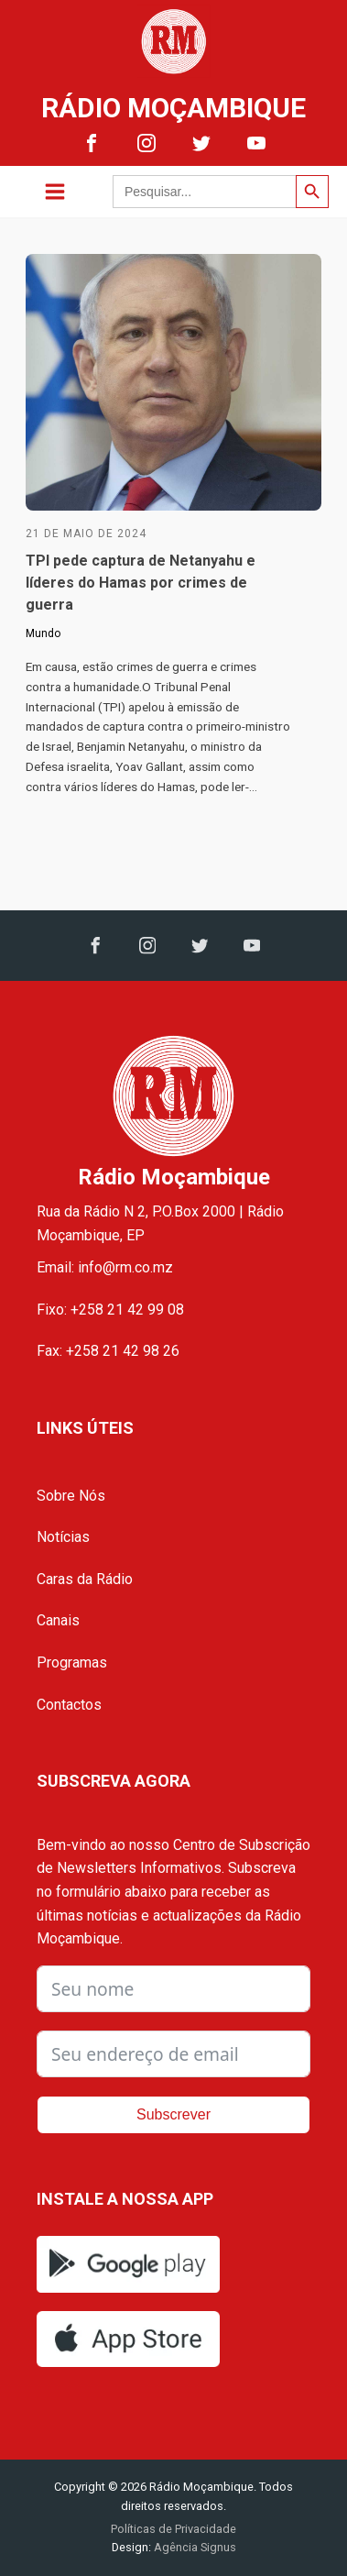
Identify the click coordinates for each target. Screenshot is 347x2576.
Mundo (43, 633)
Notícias (63, 1537)
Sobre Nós (71, 1495)
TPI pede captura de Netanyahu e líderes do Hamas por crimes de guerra (140, 582)
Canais (58, 1620)
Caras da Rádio (85, 1579)
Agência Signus (193, 2547)
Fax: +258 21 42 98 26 (108, 1351)
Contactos (69, 1704)
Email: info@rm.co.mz (105, 1267)
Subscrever (173, 2114)
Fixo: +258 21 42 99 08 (110, 1309)
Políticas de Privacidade (173, 2529)
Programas (72, 1662)
